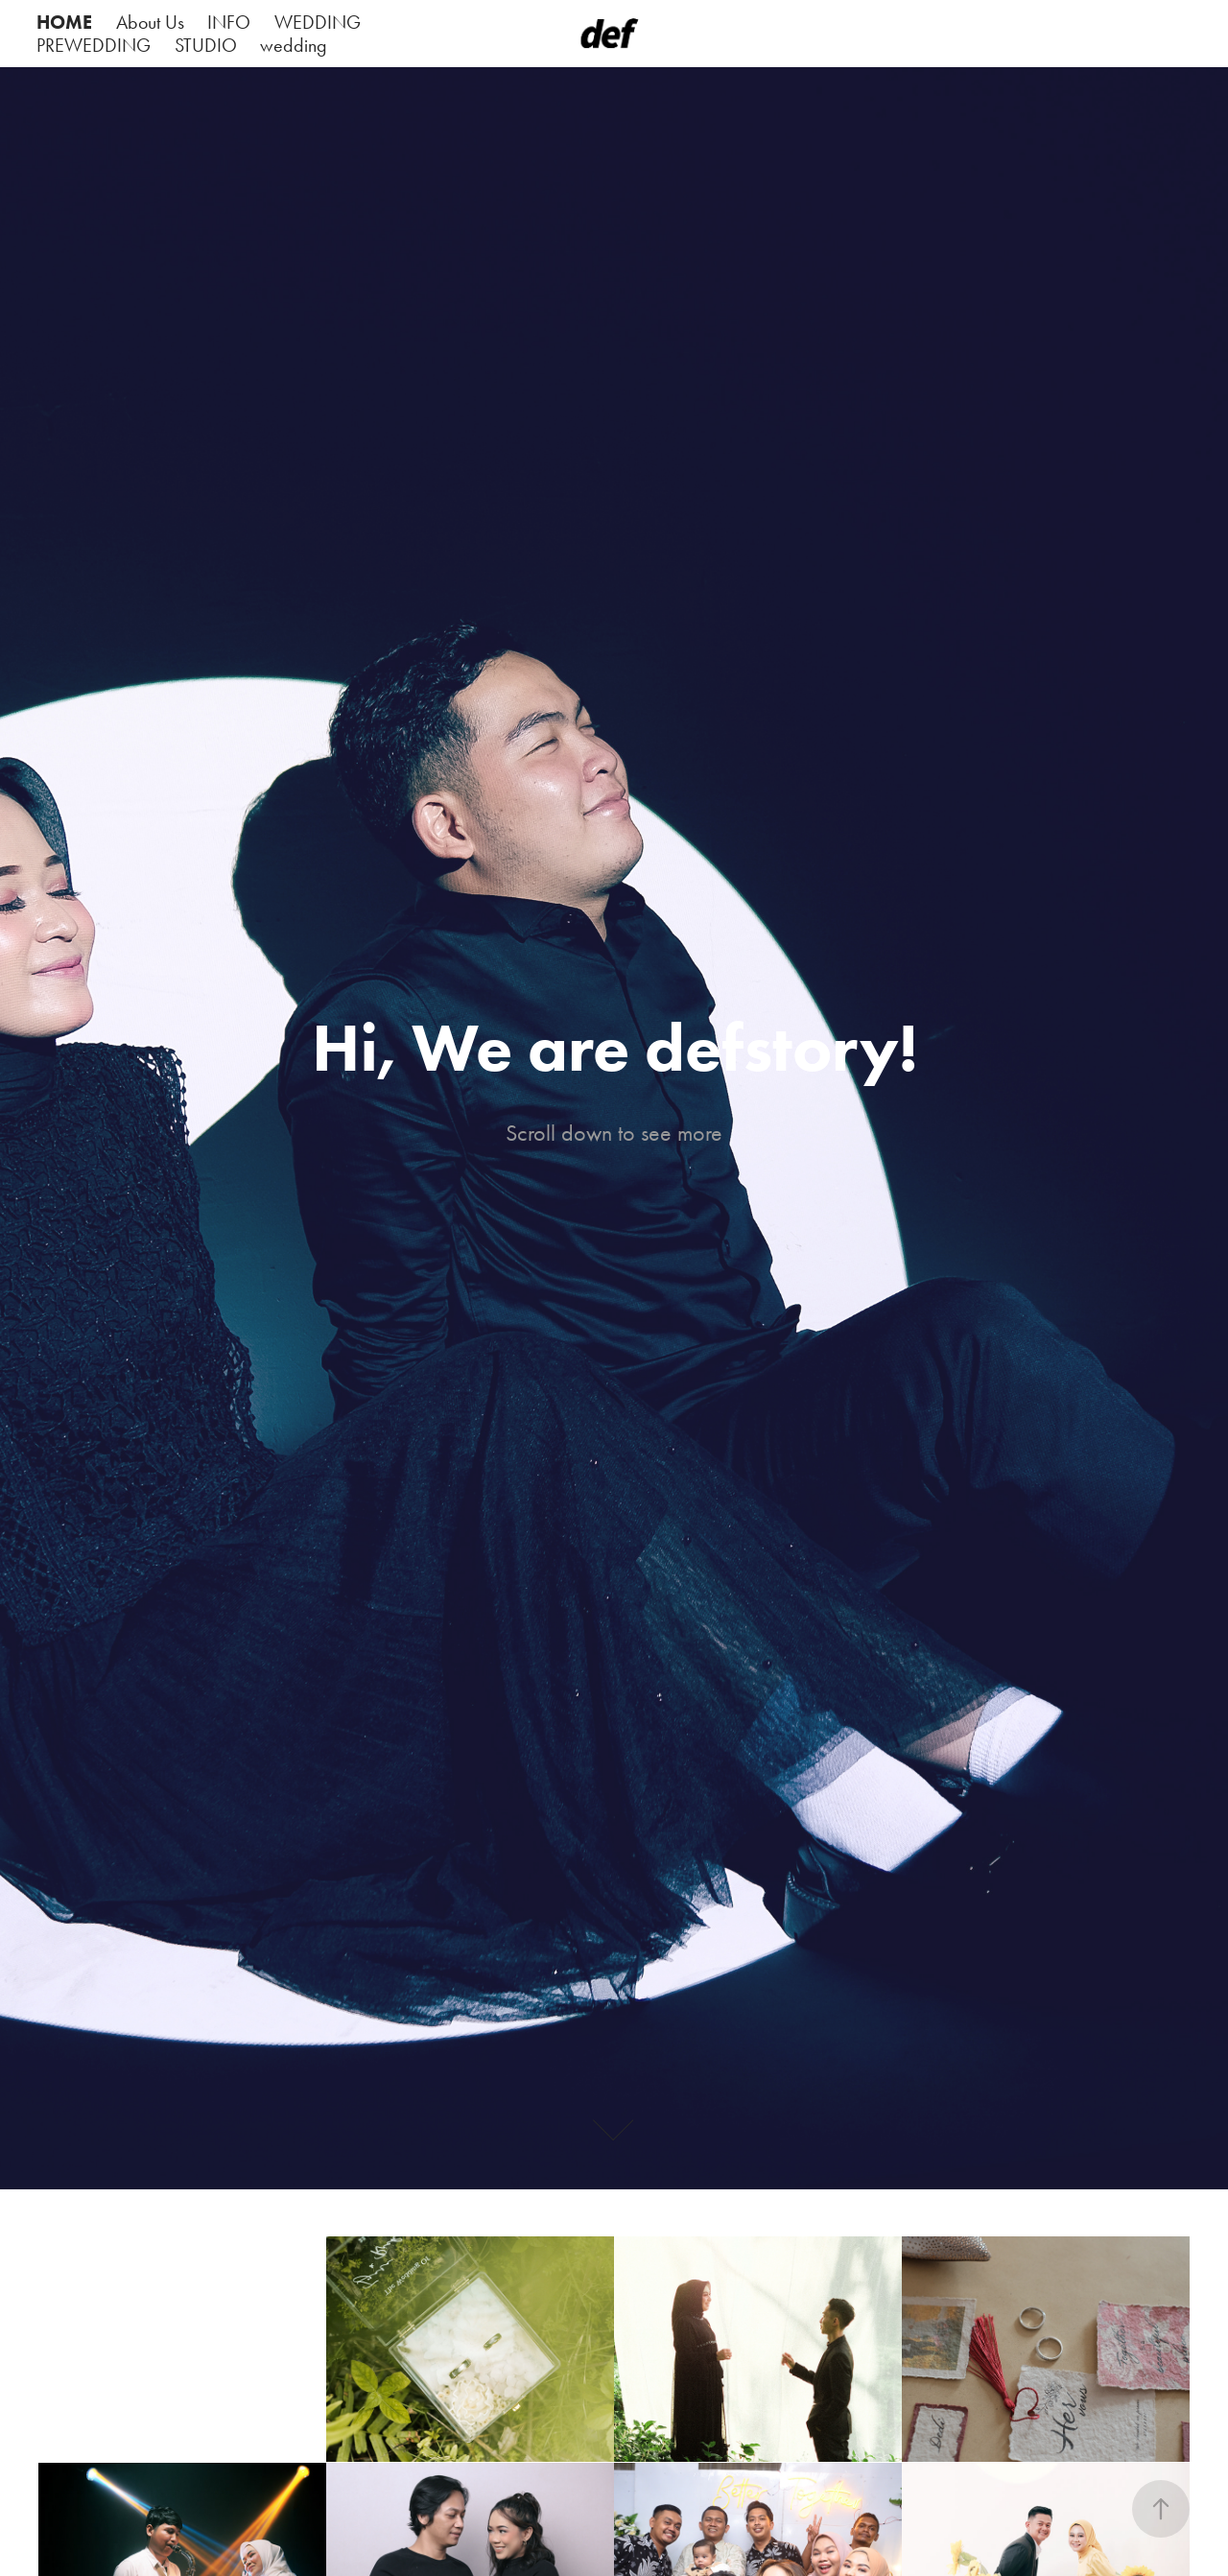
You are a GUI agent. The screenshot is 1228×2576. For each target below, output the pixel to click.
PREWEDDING (93, 45)
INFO (228, 22)
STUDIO (206, 45)
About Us (150, 22)
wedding (293, 45)
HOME (64, 22)
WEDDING (317, 22)
